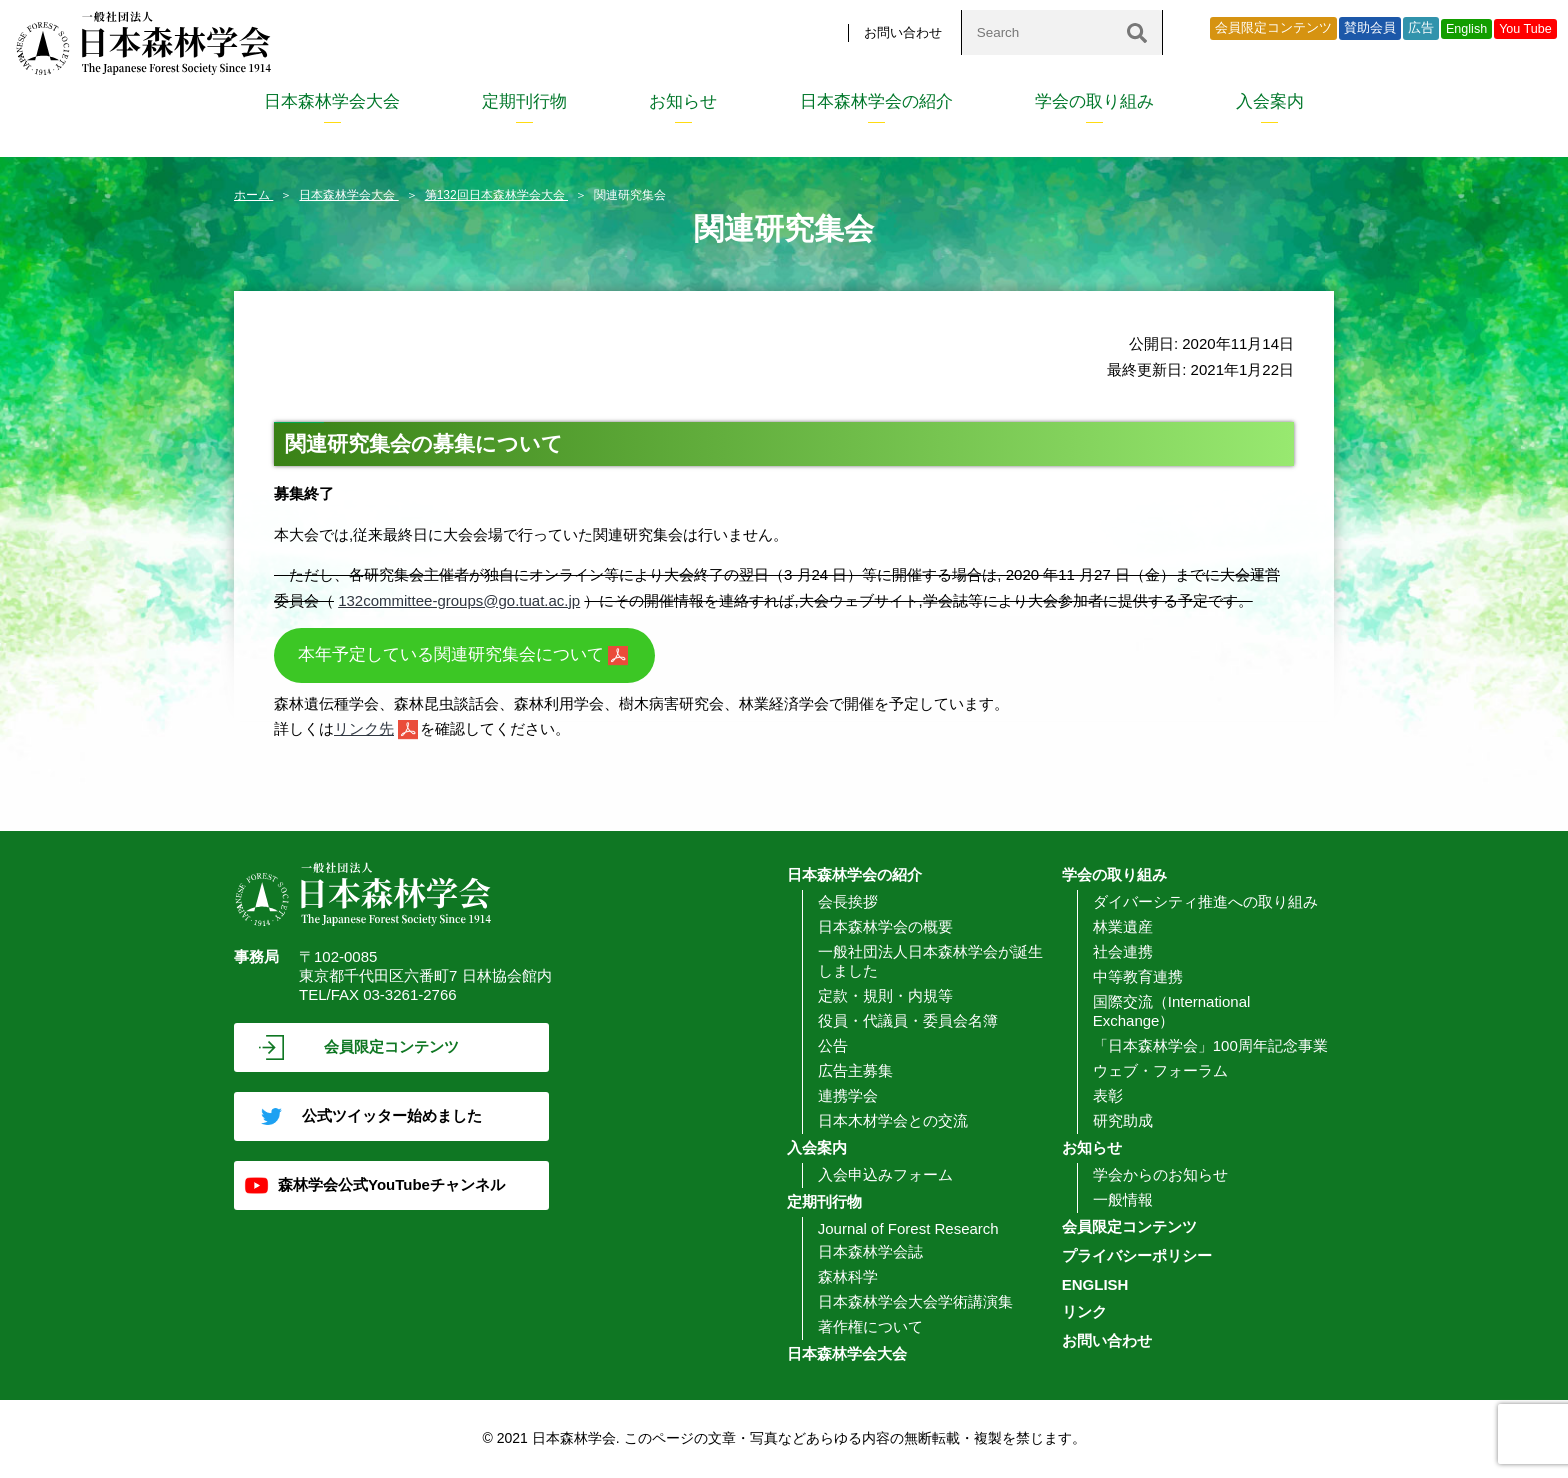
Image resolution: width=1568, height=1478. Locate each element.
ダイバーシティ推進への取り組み (1205, 901)
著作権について (870, 1326)
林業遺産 (1123, 926)
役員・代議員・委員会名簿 (908, 1020)
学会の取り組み (1094, 101)
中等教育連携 (1138, 976)
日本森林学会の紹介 (876, 101)
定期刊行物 (524, 101)
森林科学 (848, 1276)
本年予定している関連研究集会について (451, 654)
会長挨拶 (848, 901)
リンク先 (364, 728)
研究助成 (1123, 1120)
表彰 (1108, 1095)
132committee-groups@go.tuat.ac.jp (459, 600)
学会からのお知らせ (1160, 1174)
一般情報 (1123, 1199)
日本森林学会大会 (332, 101)
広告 (1421, 28)
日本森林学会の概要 (885, 926)
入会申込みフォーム (885, 1174)
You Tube (1525, 29)
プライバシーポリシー (1137, 1255)
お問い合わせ (903, 32)
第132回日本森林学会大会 (496, 195)
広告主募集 (855, 1070)
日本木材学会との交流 (893, 1120)
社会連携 (1123, 951)
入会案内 (1270, 101)
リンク (1084, 1311)
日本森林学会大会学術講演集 (915, 1301)
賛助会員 (1370, 28)
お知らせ (683, 101)
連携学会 (848, 1095)
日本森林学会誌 (870, 1251)
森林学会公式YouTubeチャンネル (391, 1184)
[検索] (1137, 32)
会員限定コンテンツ (1273, 28)
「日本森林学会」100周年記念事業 (1210, 1045)
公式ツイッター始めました (392, 1115)
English (1466, 29)
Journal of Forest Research (908, 1228)
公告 (833, 1045)
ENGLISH (1095, 1284)
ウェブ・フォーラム (1160, 1070)
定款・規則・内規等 (885, 995)
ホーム (253, 195)
